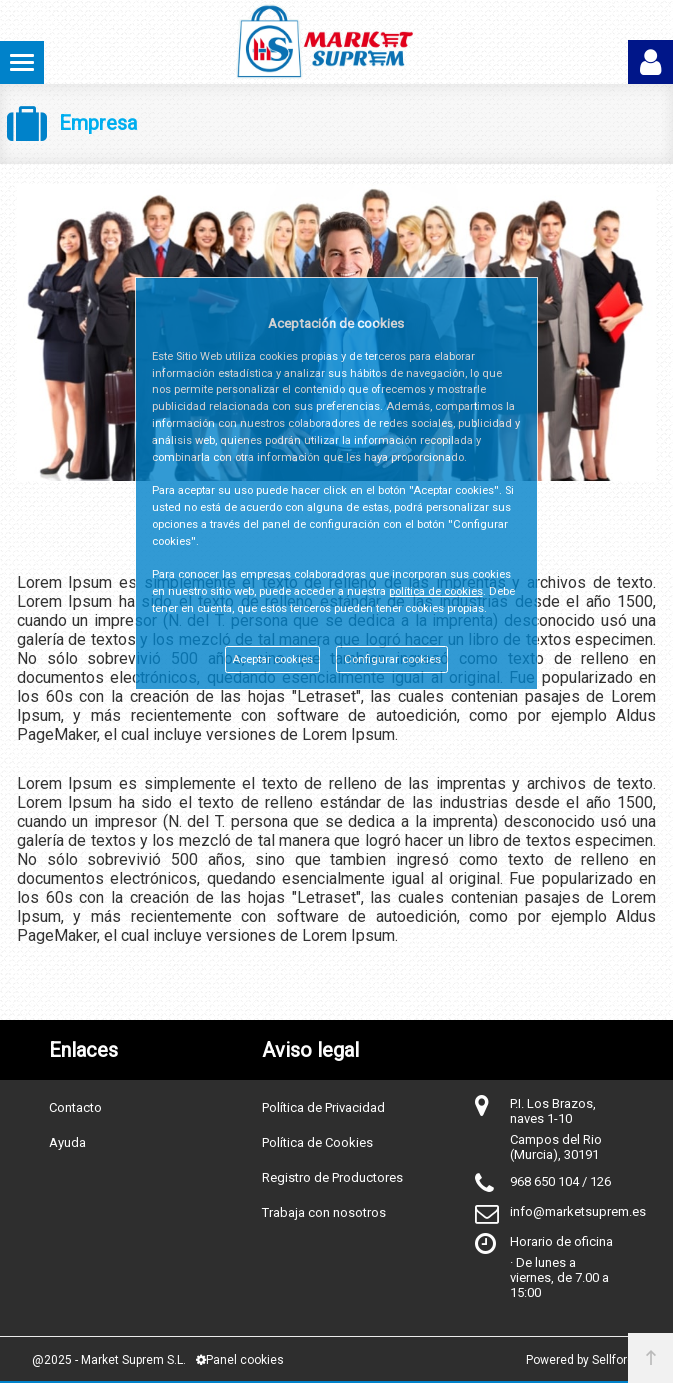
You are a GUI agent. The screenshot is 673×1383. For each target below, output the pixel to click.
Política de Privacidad (323, 1107)
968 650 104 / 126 (560, 1181)
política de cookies (436, 591)
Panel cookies (240, 1360)
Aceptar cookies (272, 659)
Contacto (75, 1107)
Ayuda (67, 1142)
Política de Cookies (317, 1142)
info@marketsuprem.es (578, 1211)
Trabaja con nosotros (324, 1212)
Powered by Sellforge (583, 1360)
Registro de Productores (332, 1177)
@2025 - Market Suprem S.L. (109, 1360)
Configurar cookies (392, 659)
